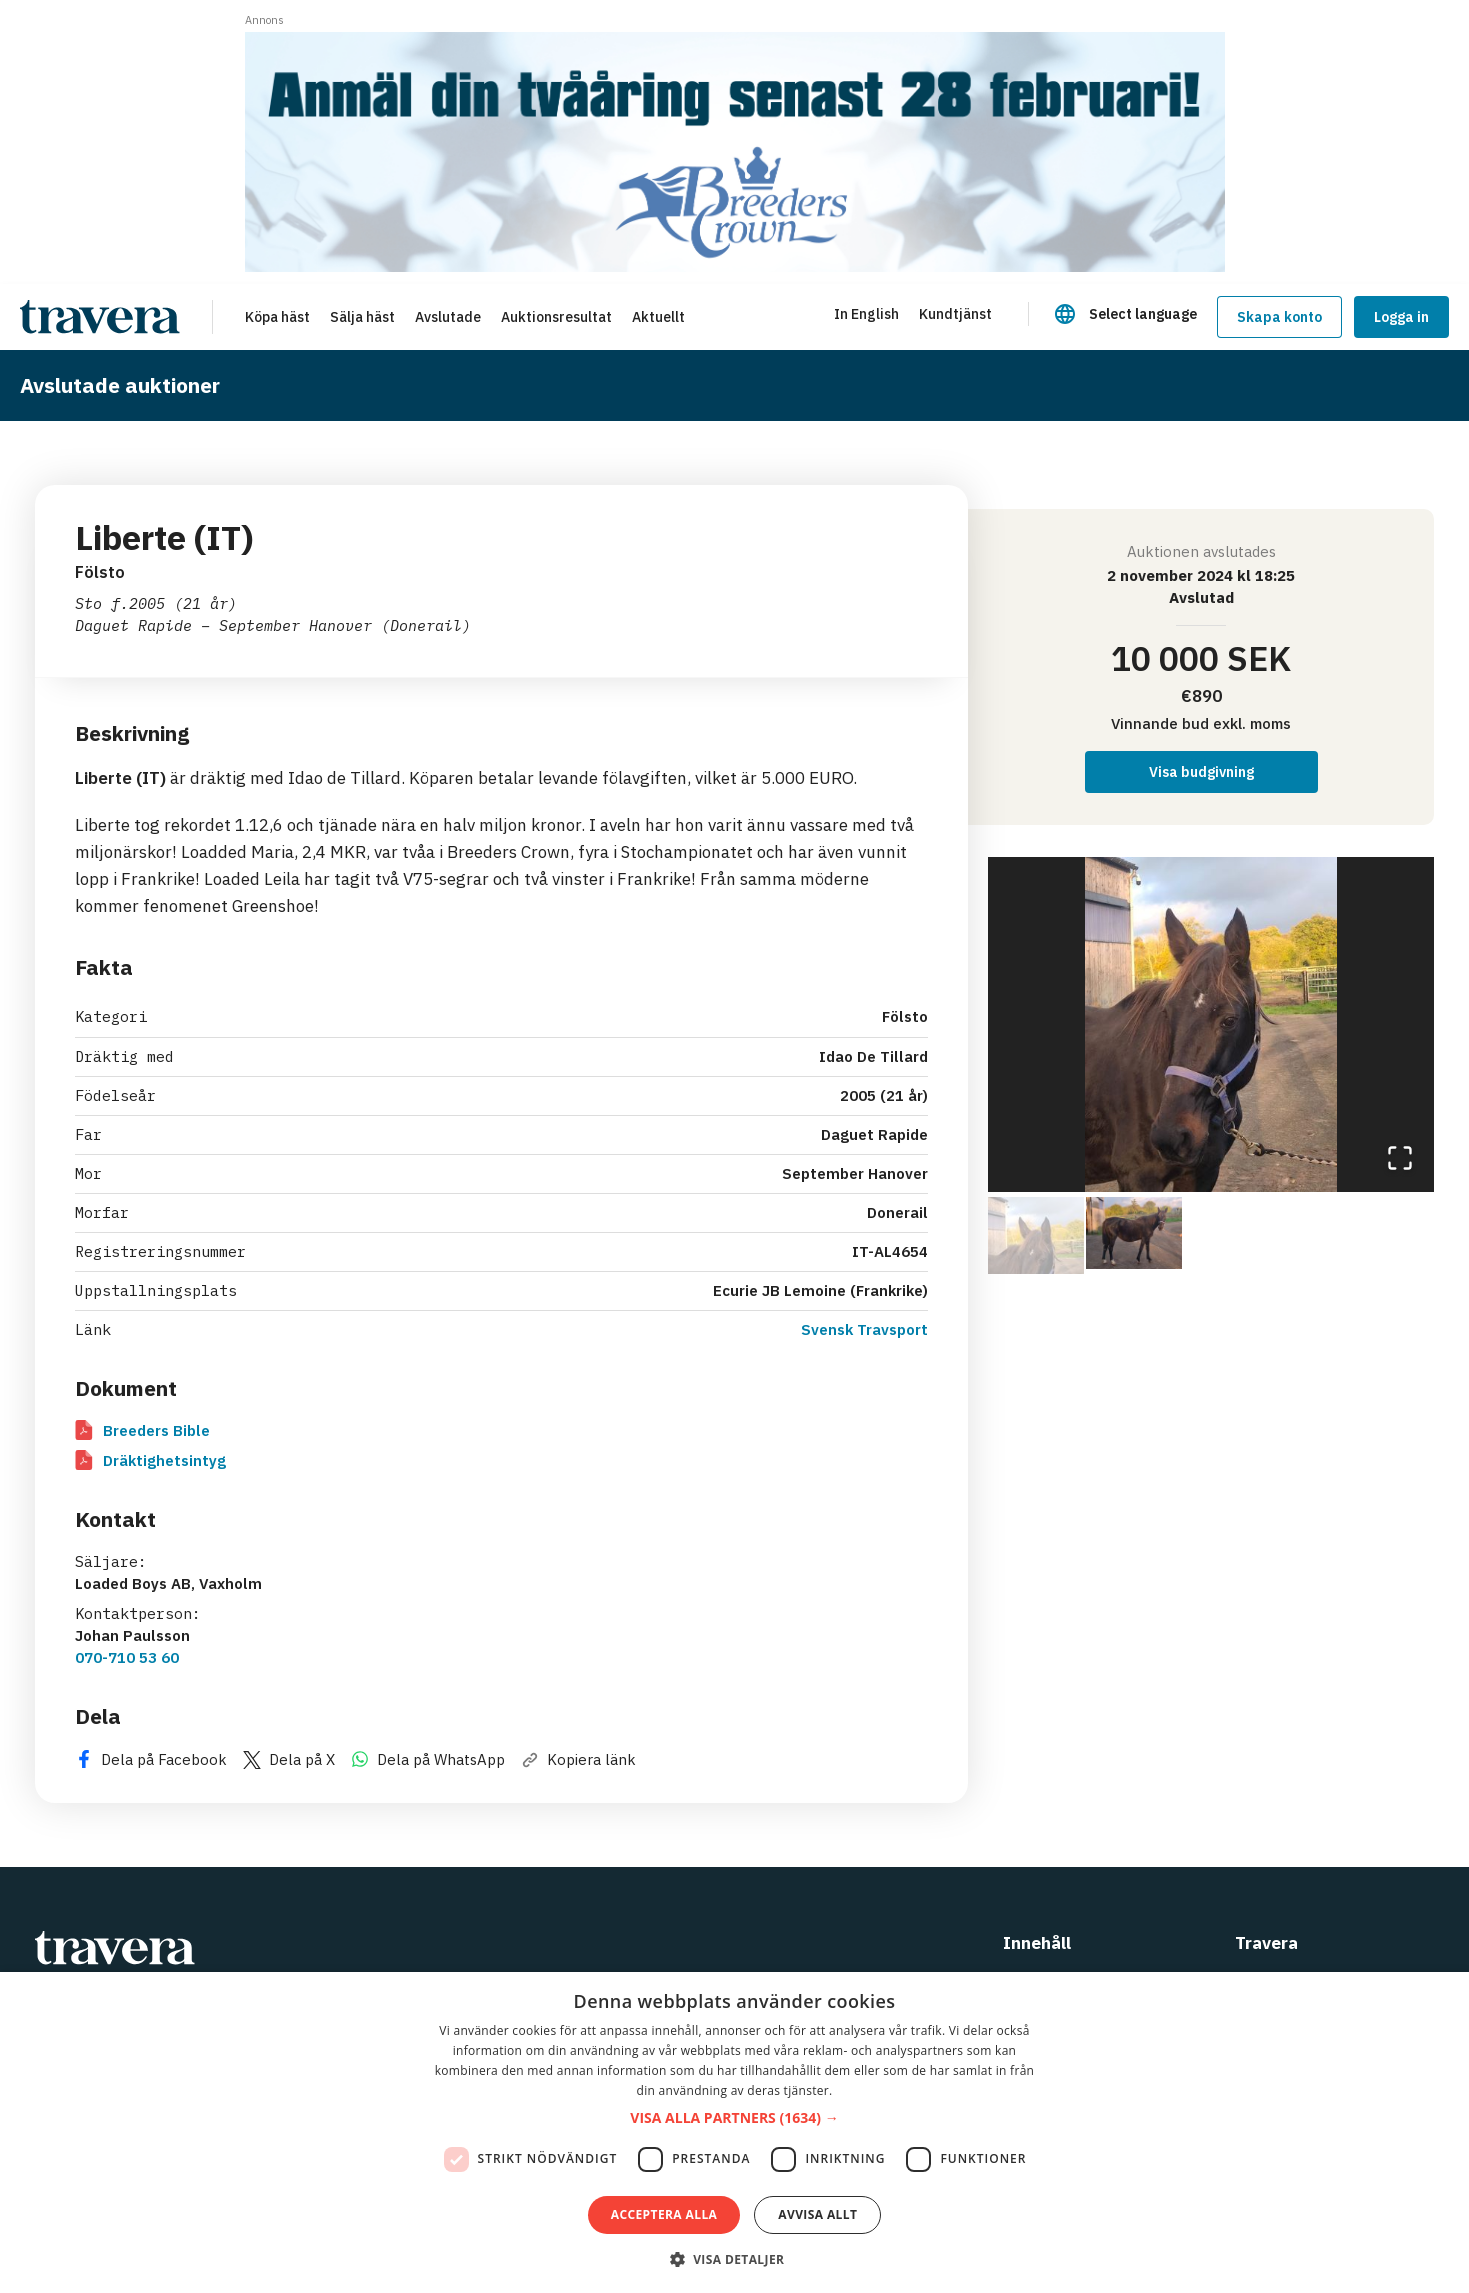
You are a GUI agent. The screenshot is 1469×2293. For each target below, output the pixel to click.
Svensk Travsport (864, 1329)
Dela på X (289, 1759)
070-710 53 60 (127, 1657)
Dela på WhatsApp (428, 1759)
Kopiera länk (578, 1759)
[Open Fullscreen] (1400, 1158)
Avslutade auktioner (120, 385)
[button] (1211, 1024)
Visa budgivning (1201, 772)
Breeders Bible (142, 1430)
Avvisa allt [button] (817, 2214)
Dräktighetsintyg (150, 1460)
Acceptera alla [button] (664, 2214)
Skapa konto (1279, 317)
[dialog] (734, 2132)
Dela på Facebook (151, 1759)
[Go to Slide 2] (1134, 1233)
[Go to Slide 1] (1036, 1233)
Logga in (1401, 317)
